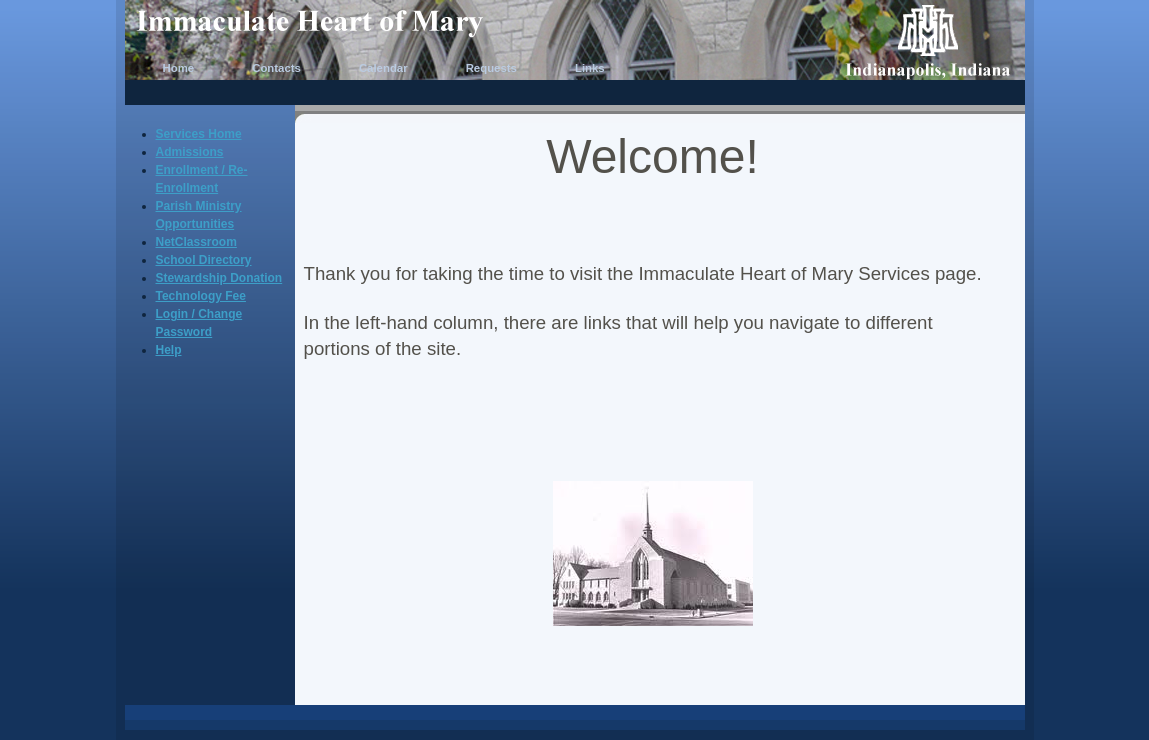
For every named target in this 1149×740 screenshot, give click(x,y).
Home (179, 68)
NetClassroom (196, 242)
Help (169, 350)
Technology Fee (201, 296)
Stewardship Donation (219, 278)
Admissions (190, 152)
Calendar (383, 68)
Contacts (276, 68)
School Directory (204, 260)
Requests (491, 68)
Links (590, 68)
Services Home (199, 134)
